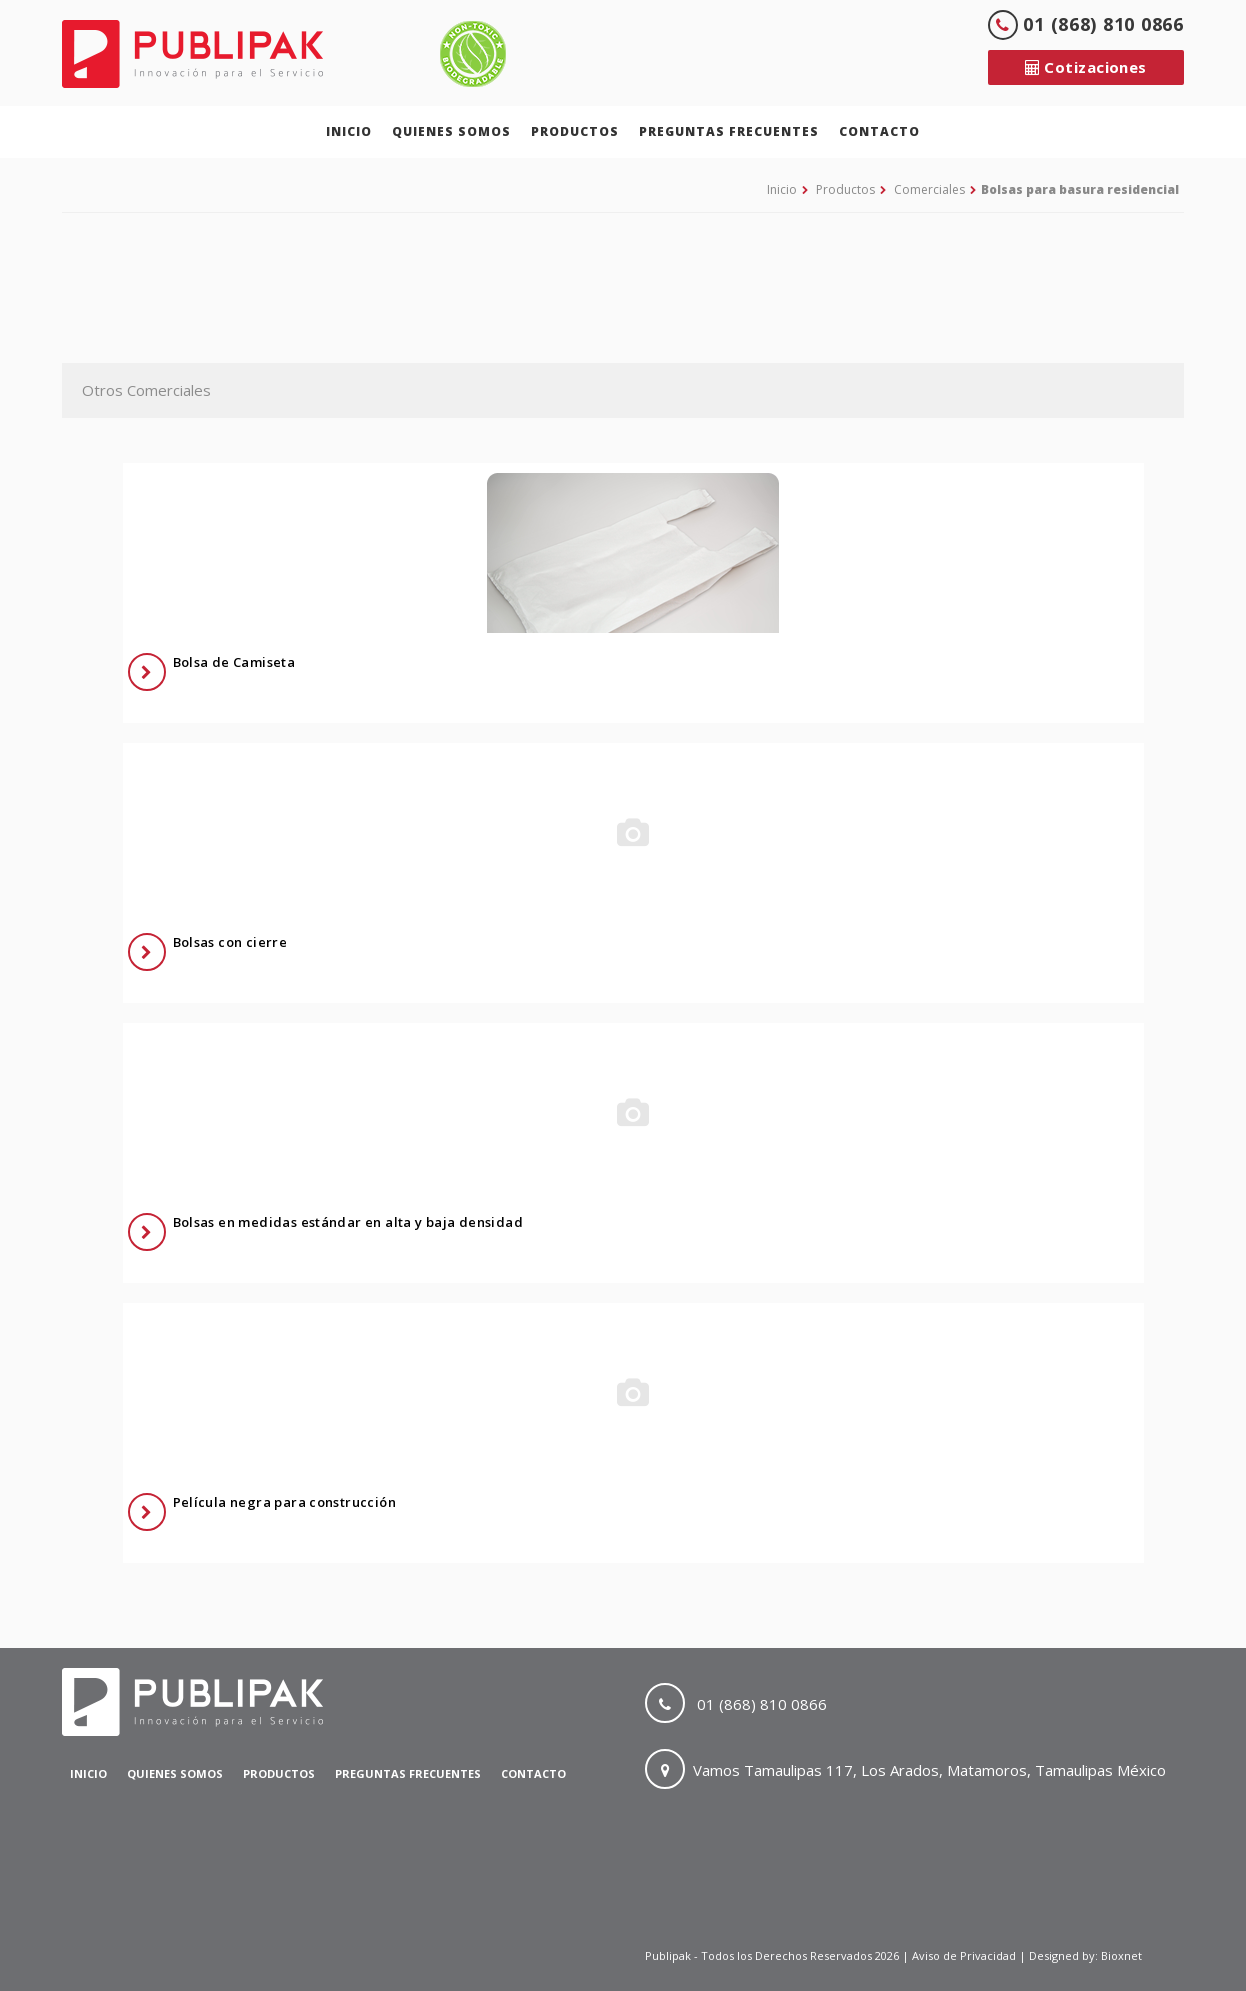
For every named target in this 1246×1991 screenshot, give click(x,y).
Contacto (879, 131)
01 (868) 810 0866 (1086, 24)
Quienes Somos (451, 131)
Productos (575, 131)
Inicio (349, 131)
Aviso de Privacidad (965, 1955)
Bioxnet (1121, 1955)
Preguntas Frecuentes (729, 131)
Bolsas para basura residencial (1080, 189)
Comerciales (929, 189)
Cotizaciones (1086, 67)
